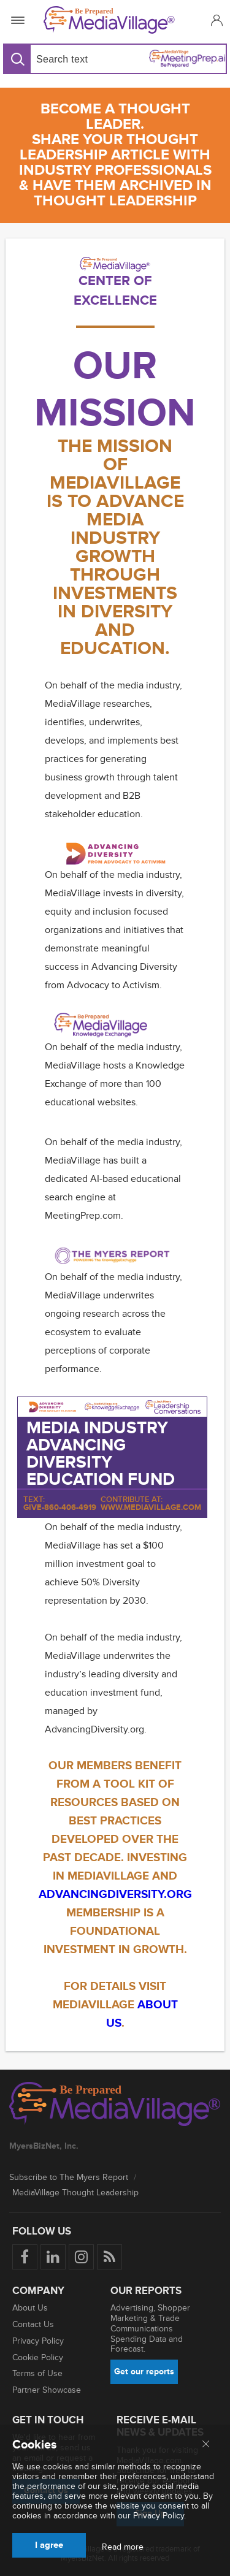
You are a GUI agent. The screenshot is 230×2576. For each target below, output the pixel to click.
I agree (49, 2545)
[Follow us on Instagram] (81, 2256)
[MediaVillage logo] (115, 2105)
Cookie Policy (37, 2357)
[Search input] (70, 59)
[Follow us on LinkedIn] (53, 2256)
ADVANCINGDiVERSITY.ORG (115, 1895)
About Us (30, 2308)
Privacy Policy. (159, 2515)
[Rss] (109, 2256)
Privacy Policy (38, 2341)
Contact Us (33, 2324)
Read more (123, 2547)
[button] (215, 20)
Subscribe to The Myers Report (68, 2177)
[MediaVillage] (113, 20)
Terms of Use (37, 2373)
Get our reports (144, 2371)
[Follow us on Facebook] (24, 2256)
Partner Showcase (46, 2390)
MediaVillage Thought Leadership (75, 2192)
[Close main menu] (206, 2445)
